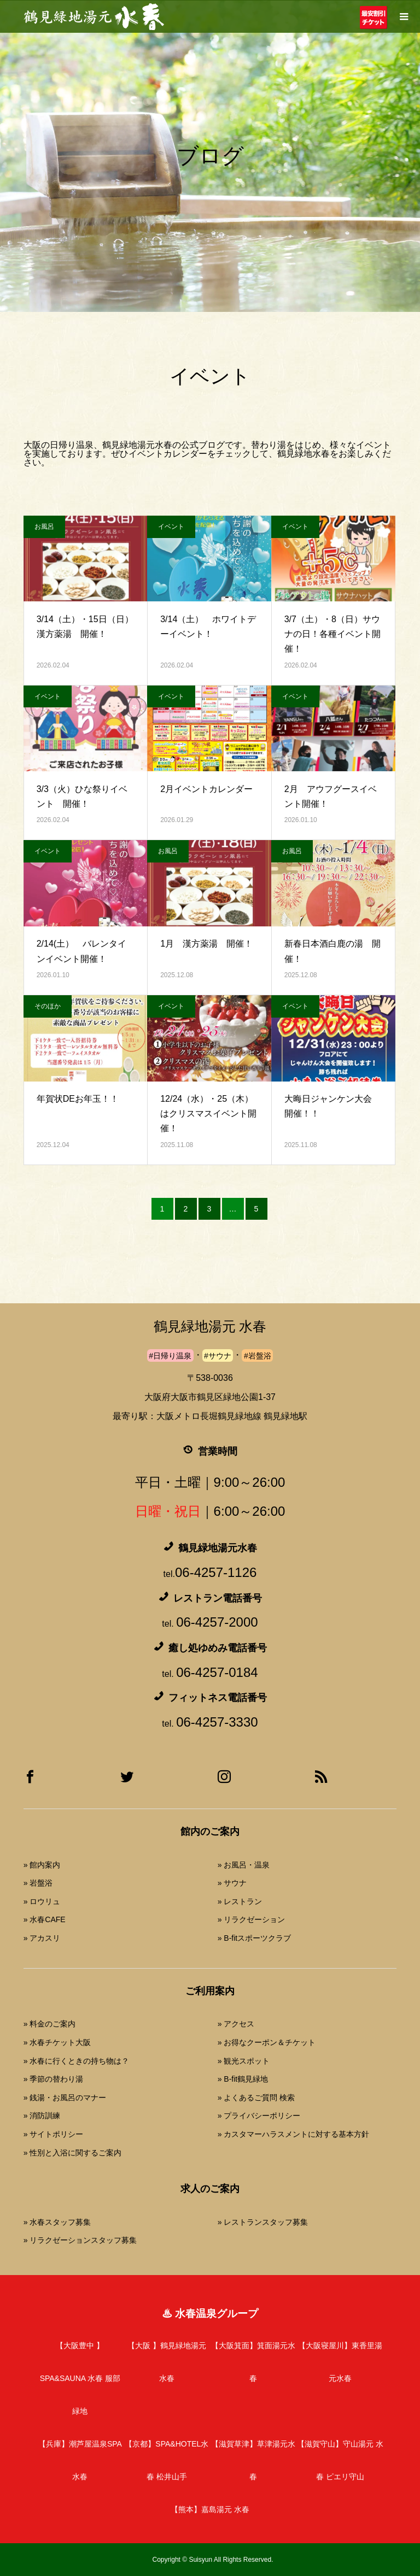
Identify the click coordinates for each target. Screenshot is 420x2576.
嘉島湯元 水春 (210, 2509)
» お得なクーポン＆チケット (267, 2042)
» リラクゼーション (251, 1919)
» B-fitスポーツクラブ (254, 1938)
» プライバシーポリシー (259, 2115)
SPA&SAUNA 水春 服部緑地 (80, 2378)
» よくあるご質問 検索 (256, 2097)
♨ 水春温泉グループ (210, 2313)
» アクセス (236, 2023)
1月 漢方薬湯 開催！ (206, 943)
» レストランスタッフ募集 (263, 2222)
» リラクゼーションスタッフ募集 (80, 2240)
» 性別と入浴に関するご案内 (73, 2152)
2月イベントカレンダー (206, 789)
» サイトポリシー (54, 2134)
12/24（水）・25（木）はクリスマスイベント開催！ (208, 1113)
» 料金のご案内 (50, 2023)
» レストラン (240, 1901)
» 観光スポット (244, 2061)
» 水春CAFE (45, 1919)
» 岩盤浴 (38, 1882)
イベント (171, 526)
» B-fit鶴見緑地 (243, 2079)
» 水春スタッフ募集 (57, 2222)
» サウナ (232, 1882)
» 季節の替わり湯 (54, 2079)
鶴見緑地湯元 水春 (210, 1326)
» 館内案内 (42, 1864)
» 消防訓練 (42, 2115)
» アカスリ (42, 1938)
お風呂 (44, 526)
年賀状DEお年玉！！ (78, 1098)
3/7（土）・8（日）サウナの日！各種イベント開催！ (332, 634)
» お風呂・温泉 (244, 1864)
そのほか (47, 1006)
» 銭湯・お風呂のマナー (65, 2097)
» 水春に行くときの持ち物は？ (77, 2061)
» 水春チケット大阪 (57, 2042)
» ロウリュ (42, 1901)
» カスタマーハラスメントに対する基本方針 (294, 2134)
